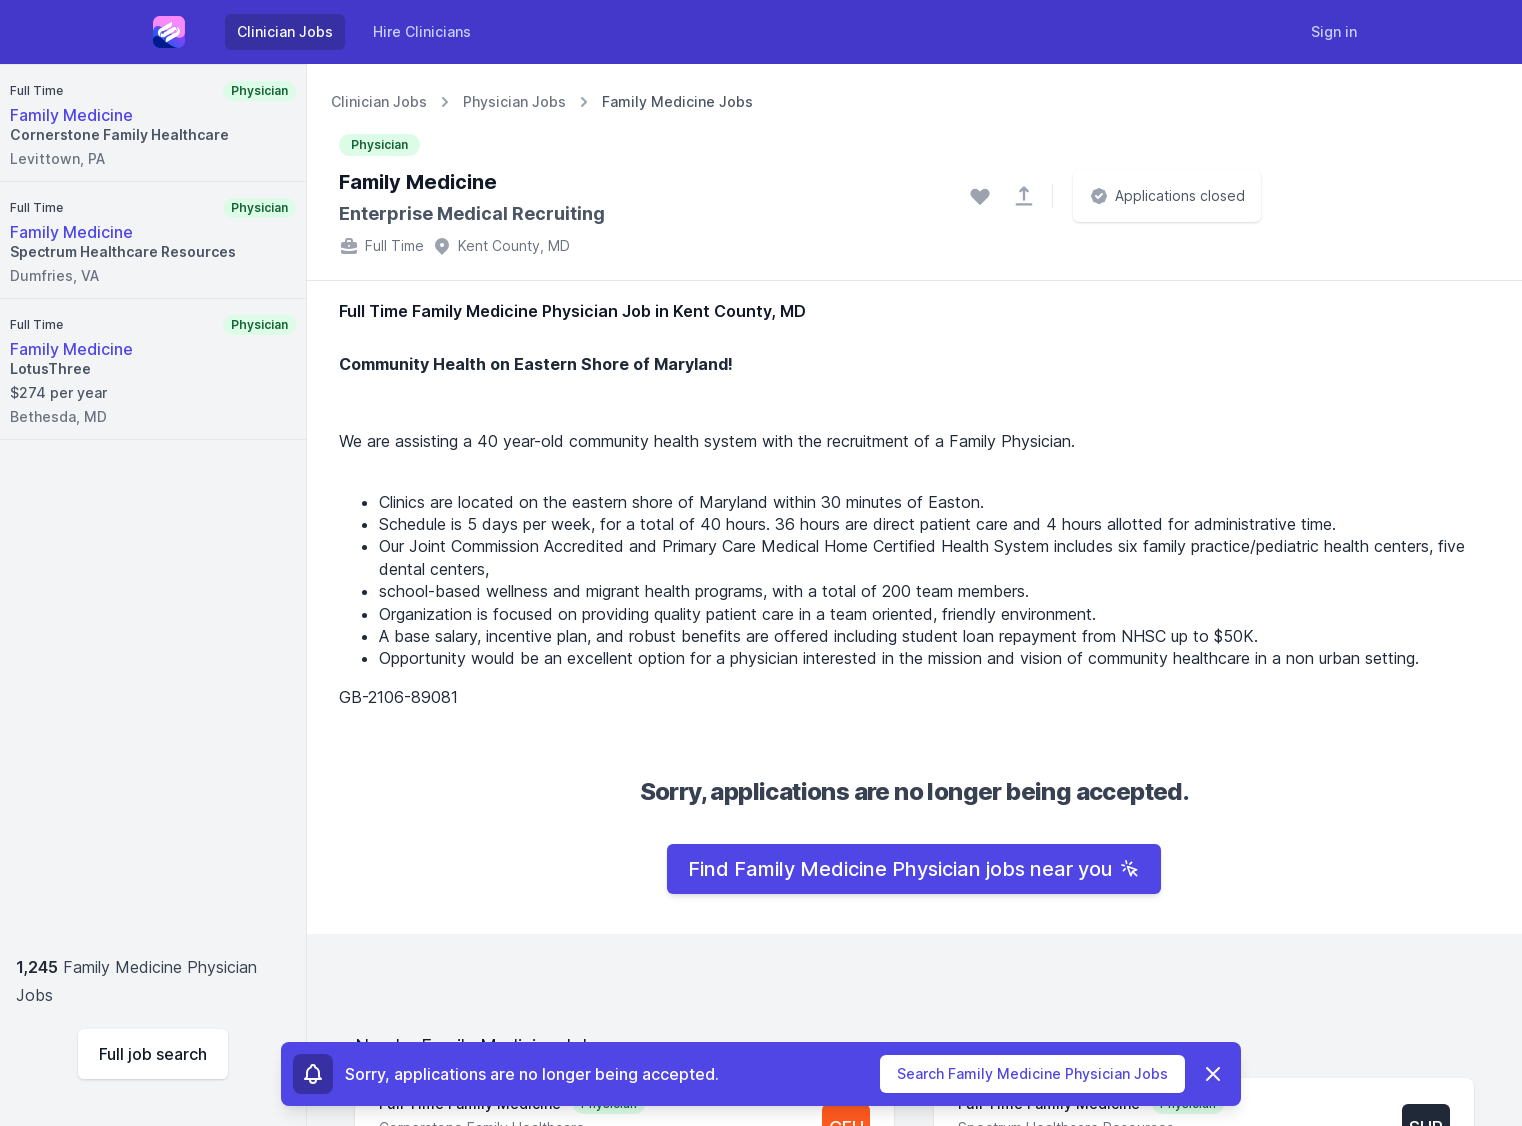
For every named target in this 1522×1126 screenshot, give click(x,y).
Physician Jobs (514, 101)
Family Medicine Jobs (677, 101)
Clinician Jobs (285, 31)
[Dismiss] (1213, 1074)
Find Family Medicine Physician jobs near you (914, 869)
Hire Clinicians (422, 31)
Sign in (1334, 31)
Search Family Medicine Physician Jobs (1032, 1073)
